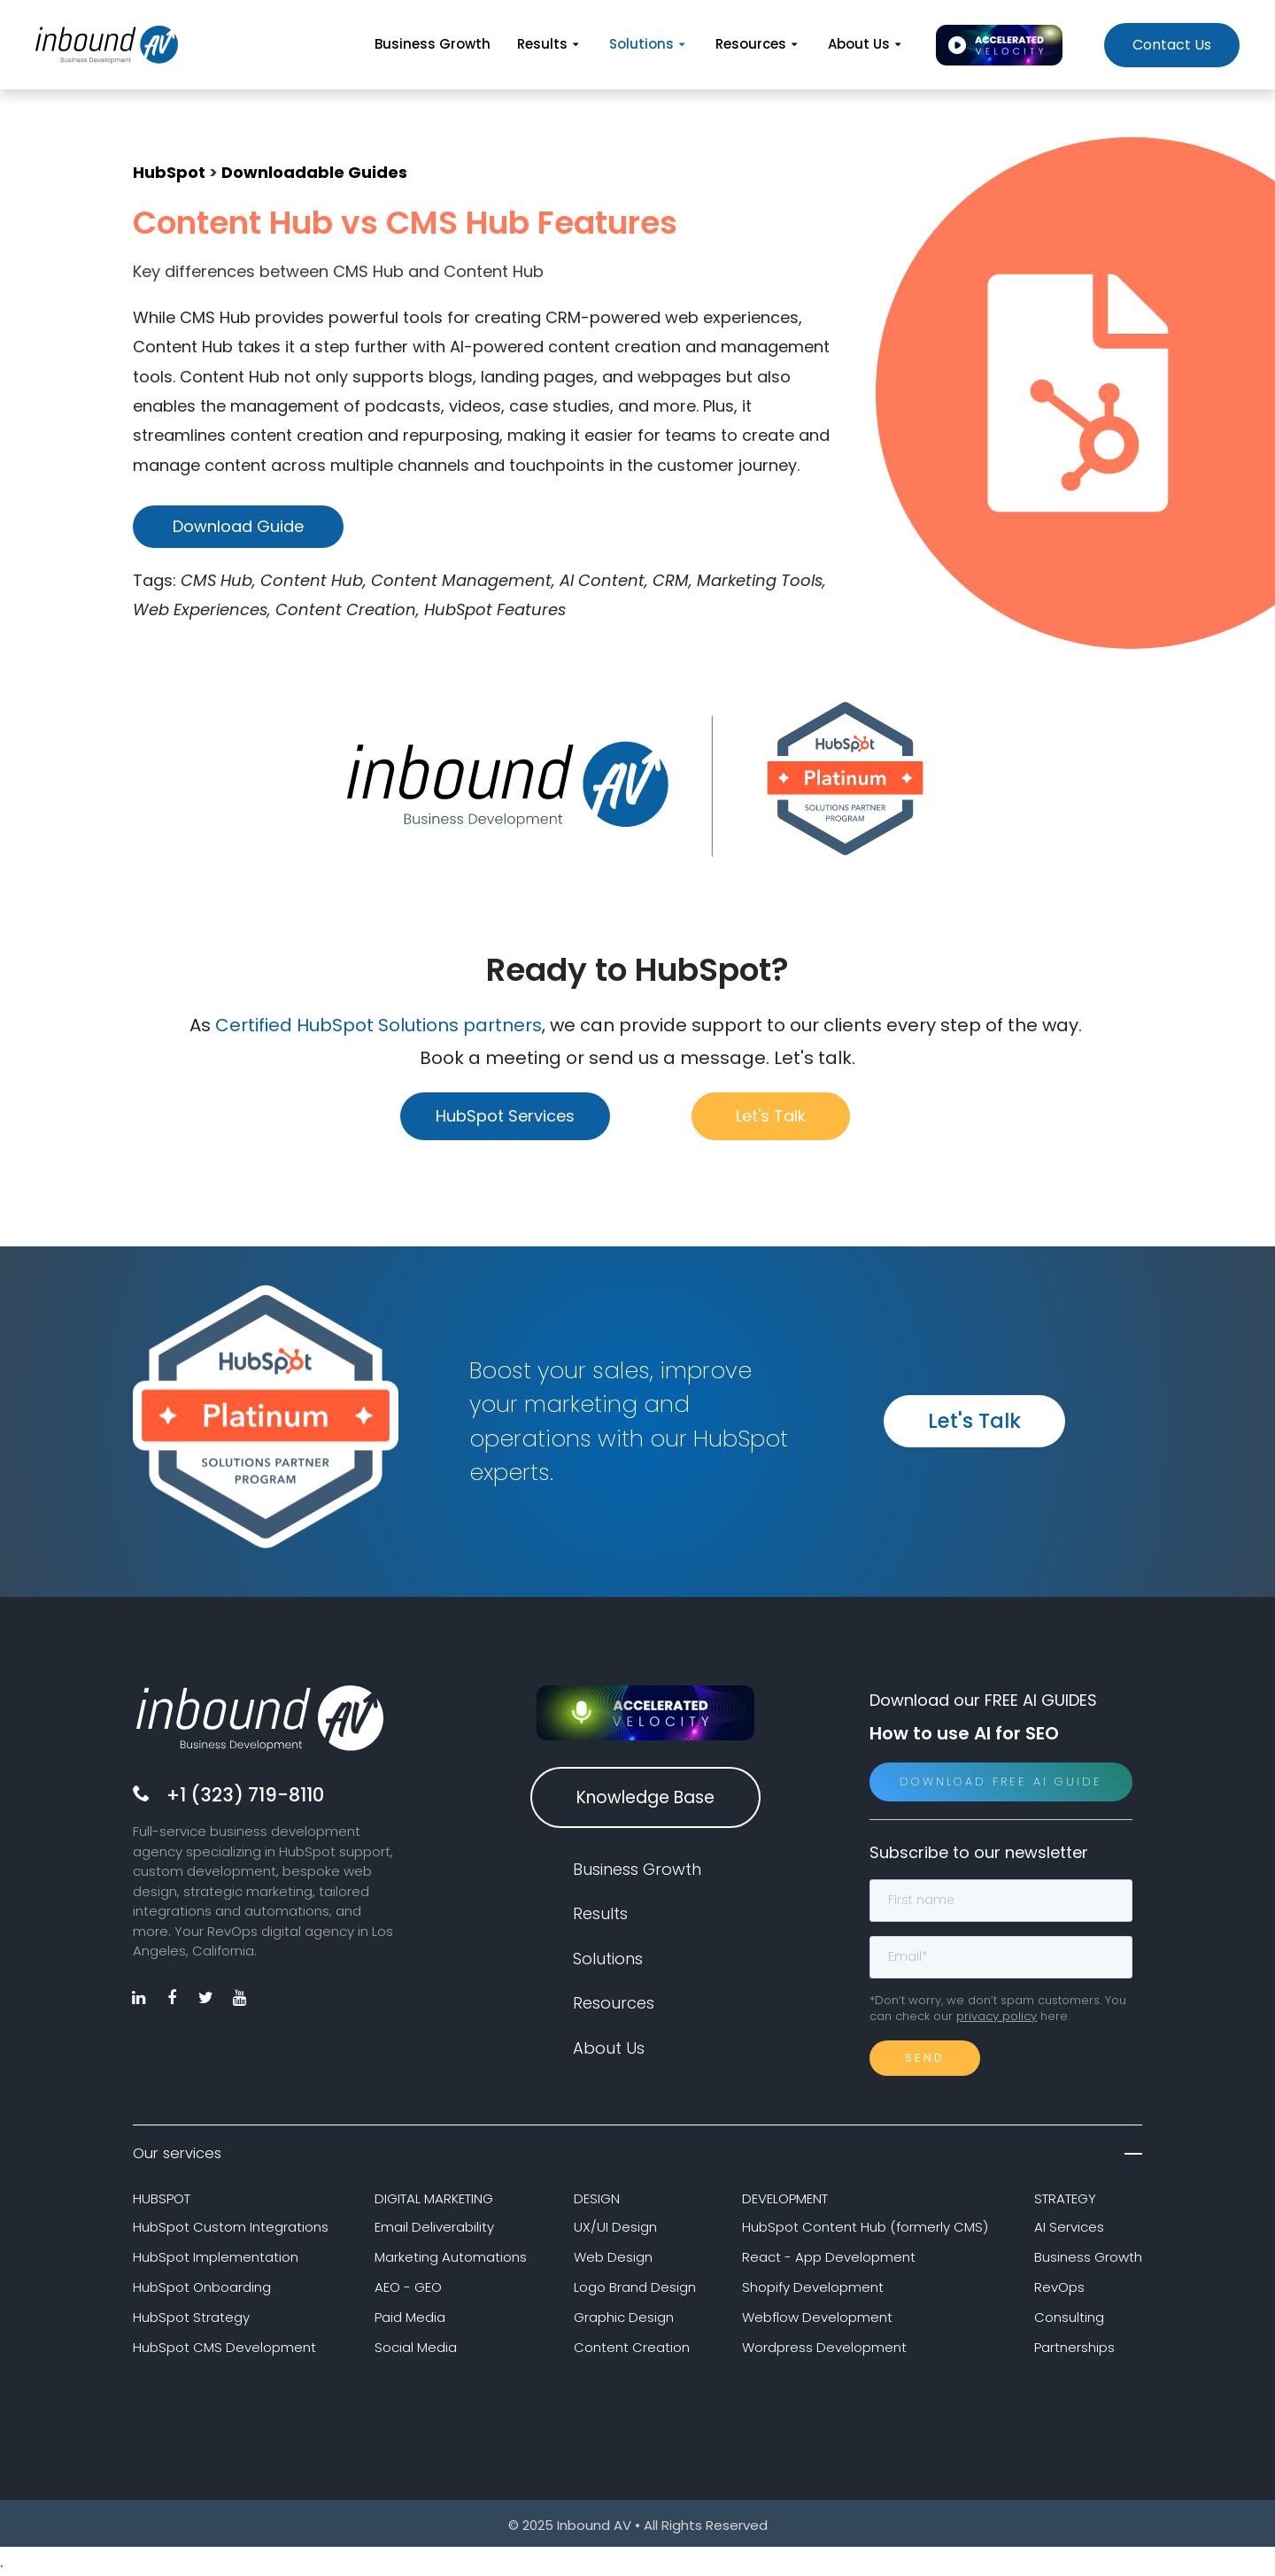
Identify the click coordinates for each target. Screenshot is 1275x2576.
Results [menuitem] (550, 44)
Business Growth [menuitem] (433, 44)
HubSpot (169, 172)
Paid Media (410, 2317)
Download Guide (238, 526)
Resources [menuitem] (758, 44)
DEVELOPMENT (785, 2198)
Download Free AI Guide (1001, 1781)
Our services (637, 2153)
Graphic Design (624, 2317)
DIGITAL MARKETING (434, 2198)
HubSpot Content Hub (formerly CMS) (865, 2226)
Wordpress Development (824, 2347)
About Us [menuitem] (866, 44)
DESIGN (597, 2198)
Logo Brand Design (635, 2287)
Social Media (416, 2347)
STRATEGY (1065, 2198)
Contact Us (1171, 45)
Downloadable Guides (314, 172)
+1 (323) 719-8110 (245, 1795)
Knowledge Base (645, 1797)
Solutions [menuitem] (649, 44)
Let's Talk (771, 1116)
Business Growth (1088, 2257)
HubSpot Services (505, 1116)
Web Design (613, 2257)
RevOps (1059, 2287)
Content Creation (632, 2347)
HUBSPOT (161, 2198)
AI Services (1069, 2226)
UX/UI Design (615, 2226)
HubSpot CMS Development (224, 2347)
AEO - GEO (408, 2287)
